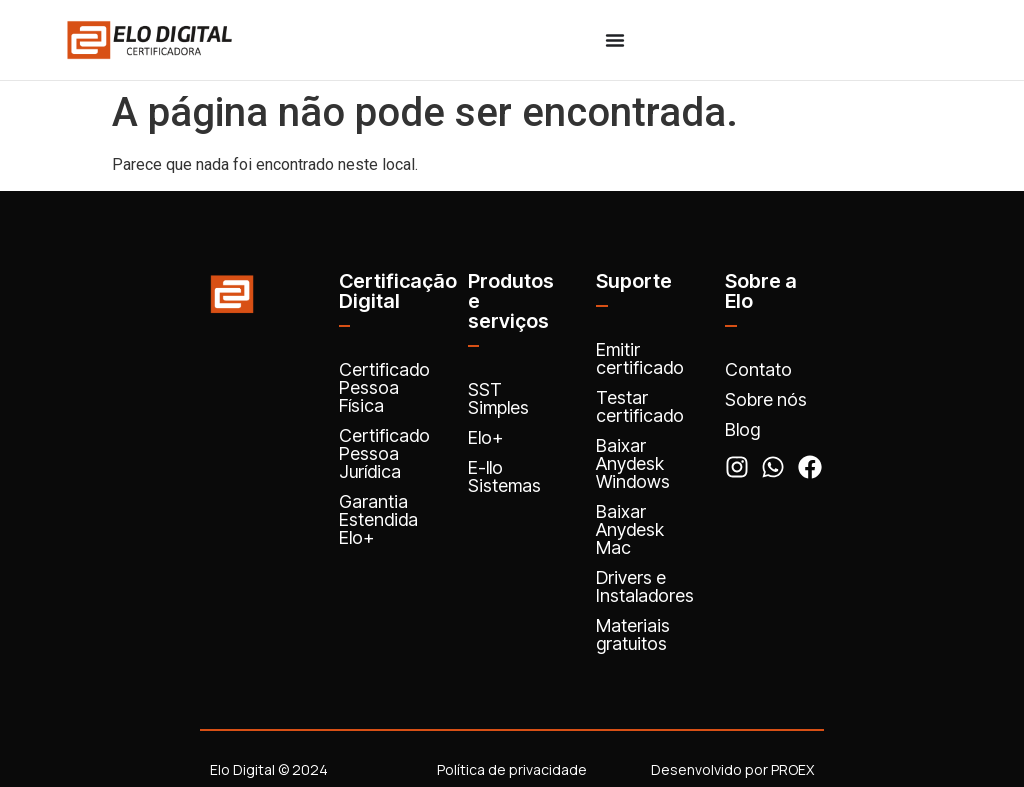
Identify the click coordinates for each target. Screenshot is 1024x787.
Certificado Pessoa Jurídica (384, 453)
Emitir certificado (640, 358)
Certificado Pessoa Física (384, 387)
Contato (758, 369)
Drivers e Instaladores (645, 586)
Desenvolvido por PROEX (732, 769)
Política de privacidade (512, 769)
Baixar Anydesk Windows (633, 463)
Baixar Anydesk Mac (630, 529)
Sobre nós (766, 399)
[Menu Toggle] (615, 40)
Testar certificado (640, 406)
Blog (742, 429)
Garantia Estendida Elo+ (378, 519)
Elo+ (485, 437)
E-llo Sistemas (504, 476)
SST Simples (498, 398)
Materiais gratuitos (633, 634)
